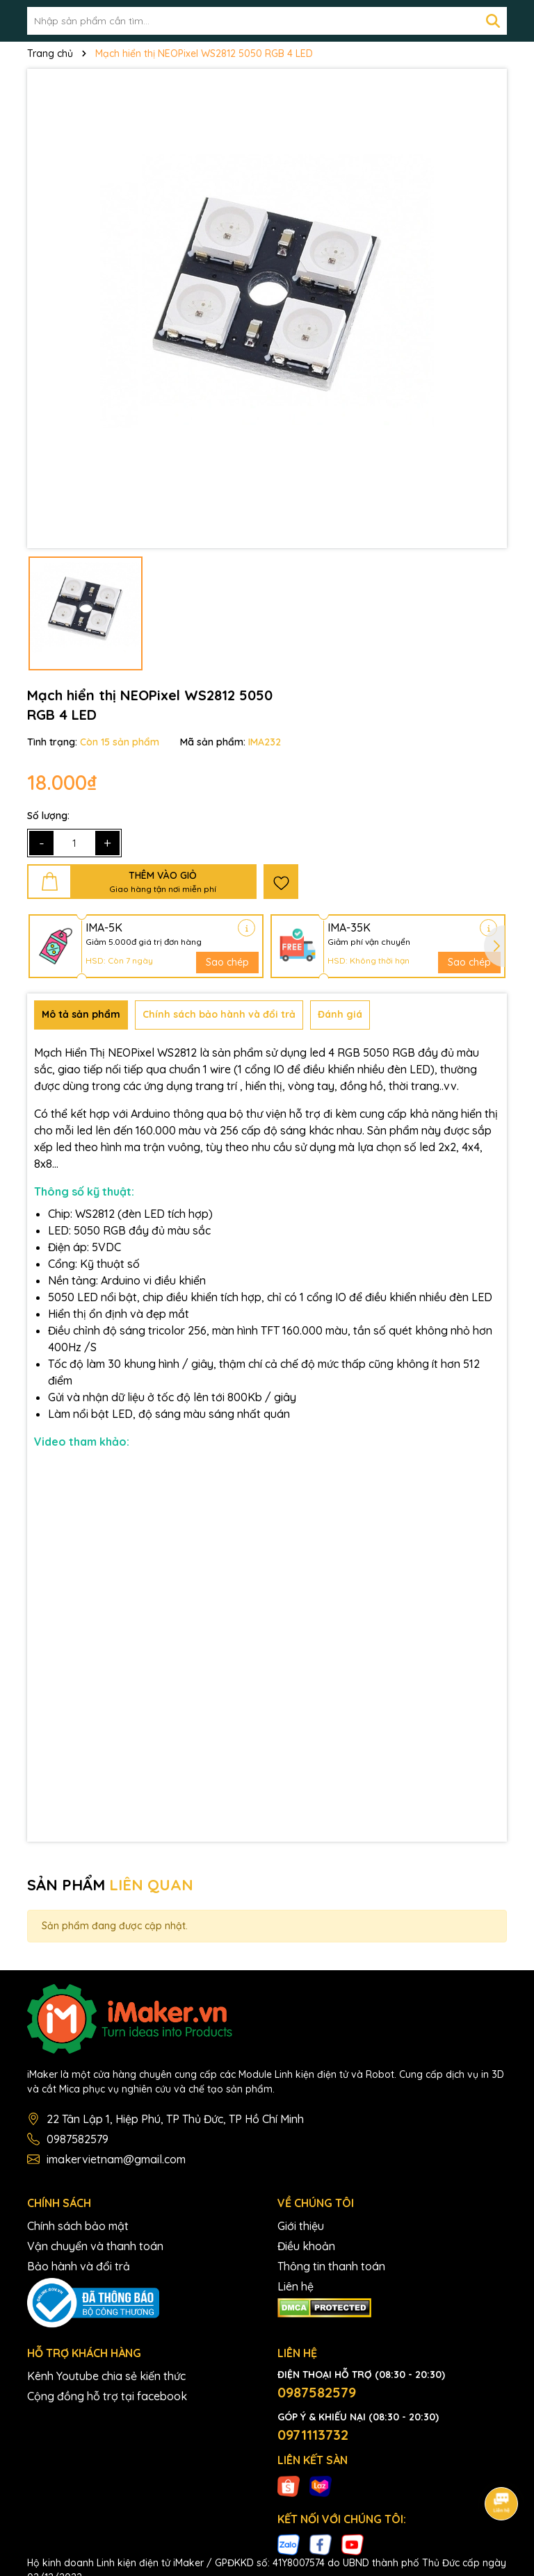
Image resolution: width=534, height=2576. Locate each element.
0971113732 (312, 2434)
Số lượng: (48, 815)
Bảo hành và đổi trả (78, 2266)
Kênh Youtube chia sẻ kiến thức (106, 2376)
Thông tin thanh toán (331, 2266)
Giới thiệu (300, 2226)
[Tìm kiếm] (493, 20)
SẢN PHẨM (110, 1884)
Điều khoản (306, 2246)
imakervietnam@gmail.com (116, 2159)
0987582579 (77, 2139)
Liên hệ (295, 2286)
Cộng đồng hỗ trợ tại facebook (107, 2396)
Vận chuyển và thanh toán (95, 2246)
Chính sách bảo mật (78, 2226)
